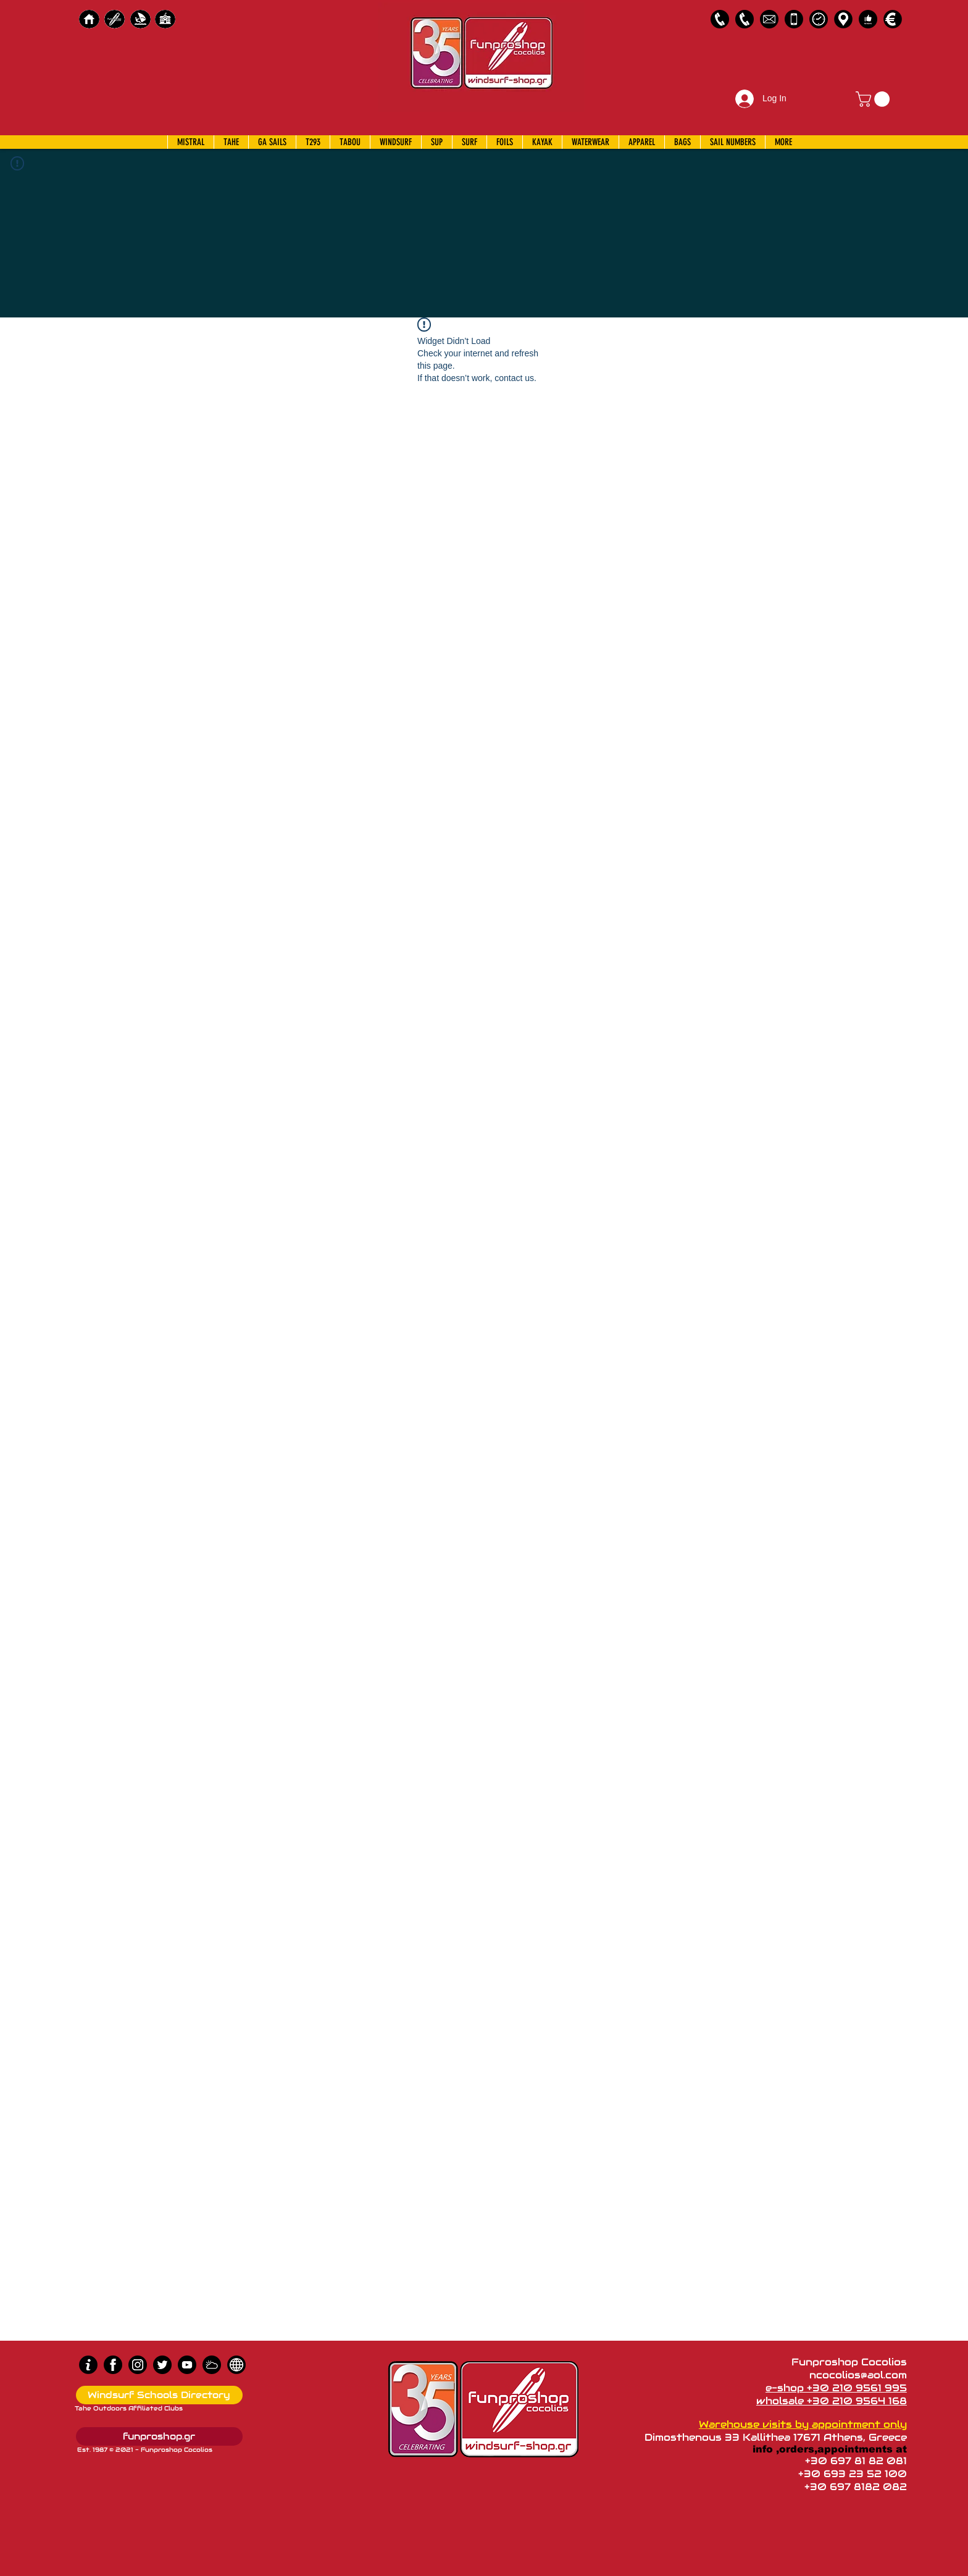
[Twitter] (162, 2365)
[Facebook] (113, 2365)
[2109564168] (744, 19)
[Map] (843, 19)
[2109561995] (720, 19)
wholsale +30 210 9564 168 (831, 2400)
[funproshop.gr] (159, 2436)
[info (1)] (88, 2365)
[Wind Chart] (211, 2365)
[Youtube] (187, 2365)
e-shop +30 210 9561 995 (836, 2387)
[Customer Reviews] (868, 19)
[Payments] (892, 19)
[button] (874, 99)
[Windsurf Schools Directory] (159, 2395)
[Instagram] (137, 2365)
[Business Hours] (818, 19)
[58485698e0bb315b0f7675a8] (769, 19)
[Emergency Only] (794, 19)
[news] (236, 2365)
